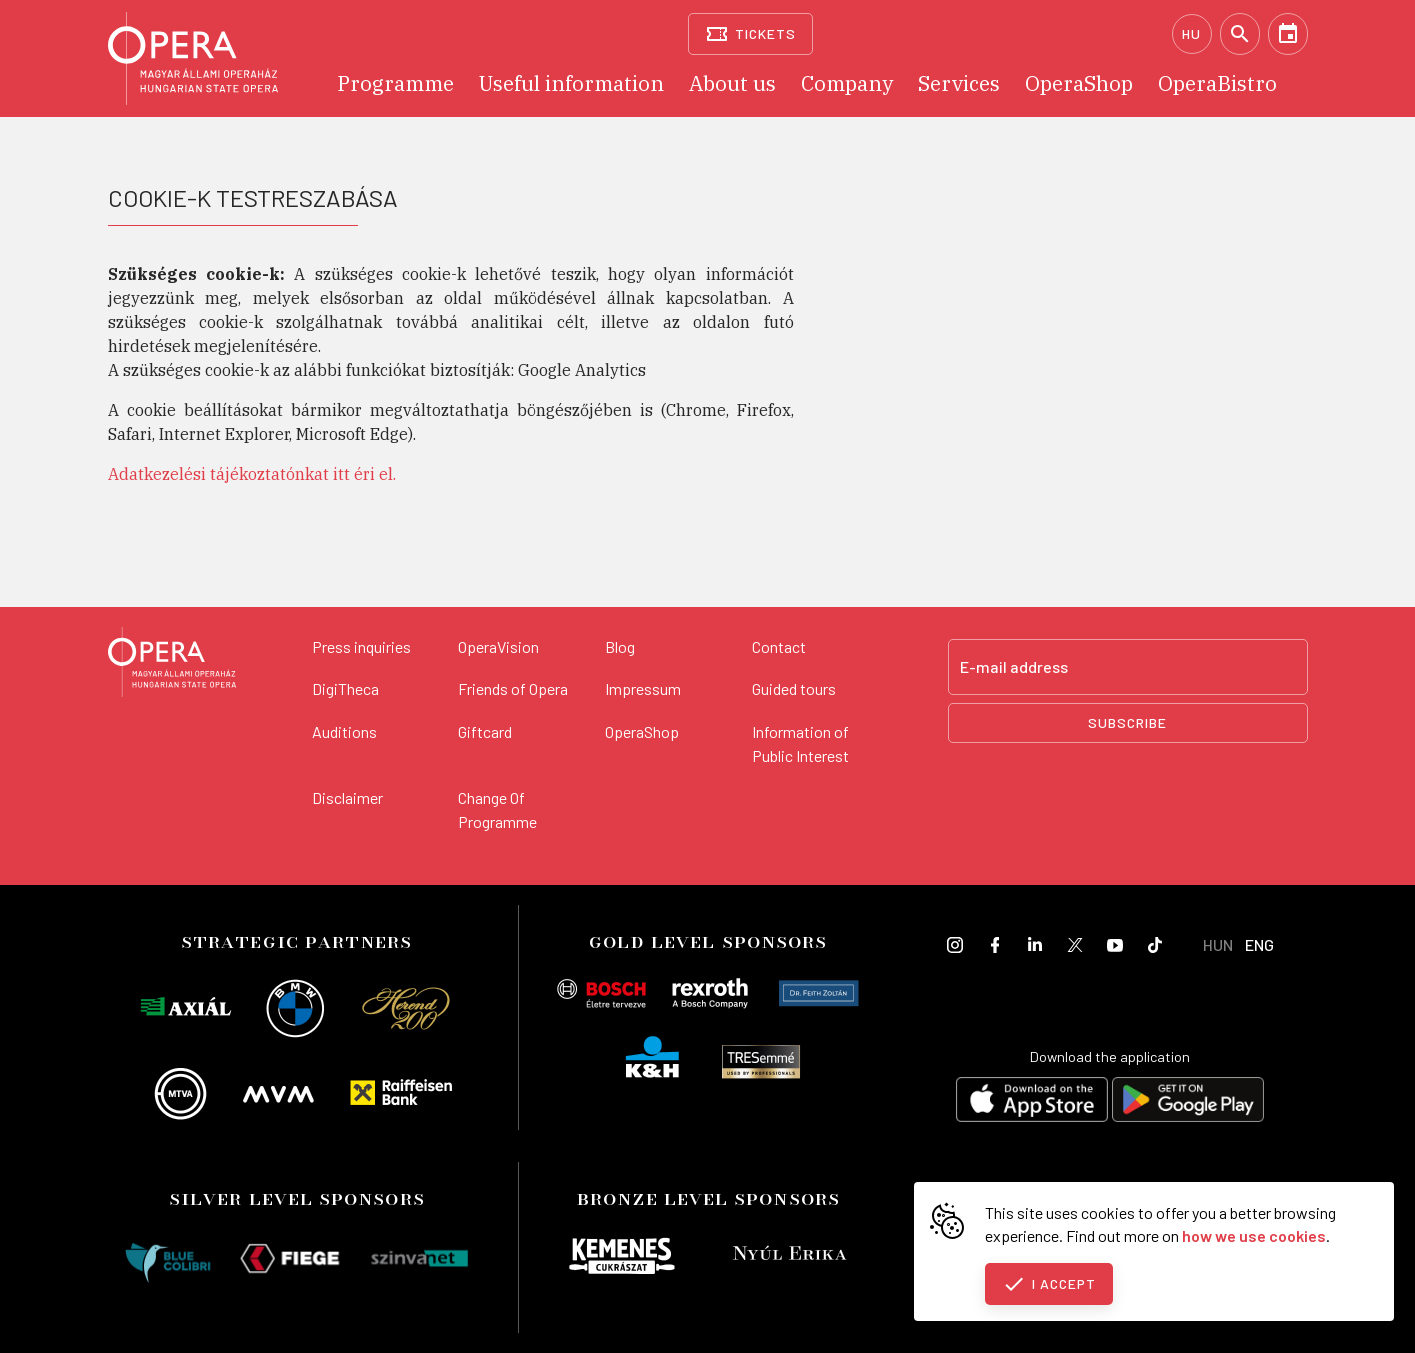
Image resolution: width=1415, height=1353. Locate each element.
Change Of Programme (497, 809)
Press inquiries (361, 646)
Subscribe (1127, 722)
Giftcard (485, 731)
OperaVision (498, 646)
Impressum (643, 688)
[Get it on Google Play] (1188, 1102)
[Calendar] (1288, 34)
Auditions (344, 731)
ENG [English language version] (1259, 944)
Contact (779, 646)
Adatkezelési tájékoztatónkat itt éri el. (252, 474)
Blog (620, 646)
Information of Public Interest (800, 743)
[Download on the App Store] (1032, 1102)
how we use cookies (1254, 1235)
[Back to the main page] (172, 665)
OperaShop (642, 731)
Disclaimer (347, 797)
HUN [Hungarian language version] (1218, 944)
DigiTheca (345, 688)
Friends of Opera (513, 688)
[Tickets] (750, 34)
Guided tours (794, 688)
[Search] (1240, 34)
